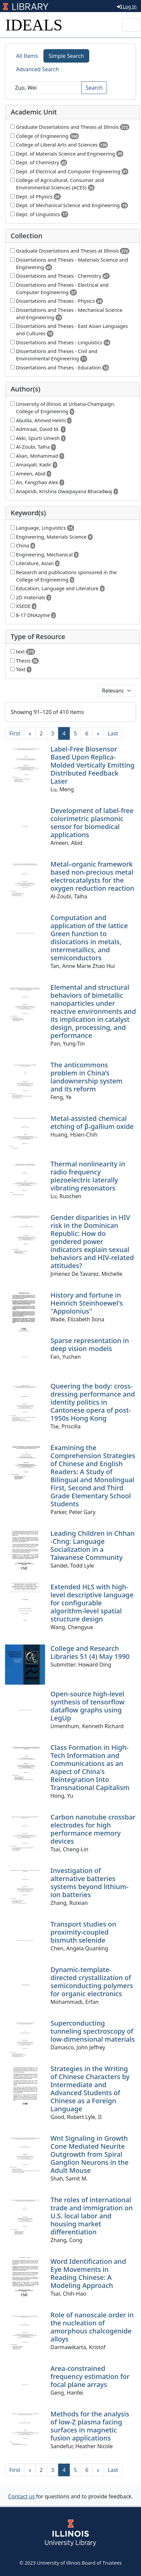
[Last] (113, 733)
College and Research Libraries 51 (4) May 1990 (90, 1652)
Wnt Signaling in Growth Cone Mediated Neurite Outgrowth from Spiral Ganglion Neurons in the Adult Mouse (89, 2154)
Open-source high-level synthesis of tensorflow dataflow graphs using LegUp (87, 1705)
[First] (14, 733)
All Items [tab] (27, 56)
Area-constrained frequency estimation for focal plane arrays (90, 2376)
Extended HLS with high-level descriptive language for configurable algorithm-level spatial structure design (92, 1602)
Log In (127, 6)
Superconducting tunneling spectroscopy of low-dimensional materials (92, 2031)
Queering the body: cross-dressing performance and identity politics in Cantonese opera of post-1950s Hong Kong (92, 1402)
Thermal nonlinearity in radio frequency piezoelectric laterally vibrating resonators (87, 1175)
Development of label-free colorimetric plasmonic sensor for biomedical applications (92, 822)
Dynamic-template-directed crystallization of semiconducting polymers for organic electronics (91, 1981)
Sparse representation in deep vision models (89, 1344)
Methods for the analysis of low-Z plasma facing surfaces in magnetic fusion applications (89, 2425)
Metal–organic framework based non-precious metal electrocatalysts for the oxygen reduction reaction (92, 876)
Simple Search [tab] (66, 56)
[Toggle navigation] (131, 25)
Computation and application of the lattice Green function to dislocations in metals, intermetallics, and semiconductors (89, 937)
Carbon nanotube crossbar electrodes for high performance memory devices (93, 1829)
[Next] (98, 733)
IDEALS (33, 25)
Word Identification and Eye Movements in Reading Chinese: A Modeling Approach (88, 2273)
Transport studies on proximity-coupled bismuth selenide (83, 1932)
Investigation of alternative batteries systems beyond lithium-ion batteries (89, 1882)
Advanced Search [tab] (37, 69)
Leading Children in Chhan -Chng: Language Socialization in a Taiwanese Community (92, 1545)
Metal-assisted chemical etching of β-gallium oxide (92, 1122)
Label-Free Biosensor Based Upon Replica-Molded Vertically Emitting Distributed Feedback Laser (92, 765)
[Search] (46, 87)
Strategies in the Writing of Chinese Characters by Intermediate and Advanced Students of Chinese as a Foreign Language (90, 2088)
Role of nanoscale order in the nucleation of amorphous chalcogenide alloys (92, 2326)
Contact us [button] (21, 2496)
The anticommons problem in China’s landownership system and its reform (86, 1076)
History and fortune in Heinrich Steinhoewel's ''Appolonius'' (86, 1303)
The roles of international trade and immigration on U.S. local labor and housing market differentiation (91, 2215)
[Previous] (29, 733)
